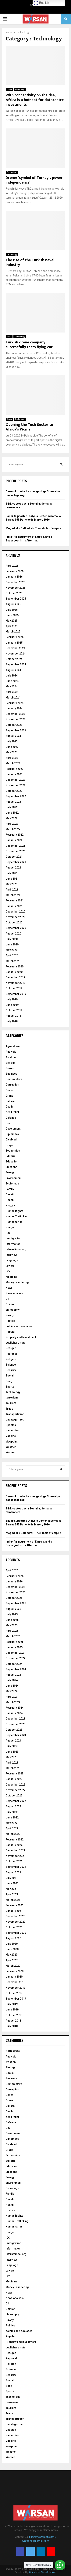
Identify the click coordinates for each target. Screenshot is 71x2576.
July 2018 (12, 1021)
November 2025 (15, 587)
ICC (8, 1232)
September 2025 (16, 598)
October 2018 (14, 1010)
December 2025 (15, 582)
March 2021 (13, 895)
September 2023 (16, 730)
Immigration (13, 1238)
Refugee (11, 1348)
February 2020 (14, 966)
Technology (20, 90)
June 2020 (12, 944)
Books (10, 1068)
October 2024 (14, 659)
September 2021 (16, 862)
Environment (13, 1178)
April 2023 (12, 757)
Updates (11, 1425)
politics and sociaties (19, 1326)
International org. (16, 1249)
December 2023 (15, 713)
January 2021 (14, 906)
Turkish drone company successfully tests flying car (29, 344)
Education (12, 1161)
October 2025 (14, 593)
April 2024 (12, 691)
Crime (9, 1095)
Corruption (12, 1084)
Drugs (9, 1145)
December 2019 (15, 977)
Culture (10, 1101)
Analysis (11, 1051)
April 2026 (12, 565)
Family (10, 1188)
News (9, 337)
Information (13, 1243)
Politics (10, 1320)
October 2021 (14, 856)
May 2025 (11, 620)
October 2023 (14, 724)
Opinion (10, 1304)
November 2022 (15, 785)
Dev (8, 1123)
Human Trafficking (17, 1216)
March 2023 (13, 763)
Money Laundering (17, 1282)
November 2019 (15, 982)
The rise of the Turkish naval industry (30, 262)
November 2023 (15, 719)
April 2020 (12, 955)
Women (10, 1452)
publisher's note (15, 1342)
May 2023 (11, 752)
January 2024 (14, 708)
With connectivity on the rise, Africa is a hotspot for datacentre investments (35, 100)
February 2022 (14, 834)
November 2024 (15, 653)
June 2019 (12, 1004)
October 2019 (14, 988)
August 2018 (13, 1015)
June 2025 (12, 615)
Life (8, 1271)
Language (12, 1260)
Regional (11, 1353)
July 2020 (12, 939)
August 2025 (13, 604)
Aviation (11, 1057)
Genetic (10, 1194)
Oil (7, 1298)
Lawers (10, 1265)
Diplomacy (12, 1134)
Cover (9, 90)
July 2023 (12, 741)
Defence (11, 1117)
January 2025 (14, 642)
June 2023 (12, 746)
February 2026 (14, 571)
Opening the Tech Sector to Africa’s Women (29, 427)
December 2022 (15, 779)
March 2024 (13, 697)
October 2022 (14, 790)
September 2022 (16, 796)
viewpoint (11, 1441)
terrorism (12, 1397)
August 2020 (13, 933)
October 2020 (14, 922)
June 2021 (12, 878)
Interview (11, 1254)
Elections (11, 1166)
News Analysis (15, 1293)
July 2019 (12, 999)
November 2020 (15, 917)
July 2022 (12, 807)
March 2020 (13, 961)
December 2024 (15, 648)
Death (9, 1106)
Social (10, 1375)
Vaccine (11, 1435)
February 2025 (14, 636)
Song (9, 1381)
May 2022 (11, 818)
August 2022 (13, 801)
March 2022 (13, 829)
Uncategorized (15, 1419)
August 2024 (13, 670)
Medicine (11, 1276)
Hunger (10, 1227)
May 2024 (11, 686)
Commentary (14, 1079)
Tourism (11, 1403)
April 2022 (12, 823)
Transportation (15, 1414)
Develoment (13, 1128)
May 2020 (11, 949)
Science (11, 1364)
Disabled (11, 1139)
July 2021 (12, 873)
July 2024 (12, 675)
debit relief (12, 1112)
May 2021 (11, 884)
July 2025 (12, 609)
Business (11, 1073)
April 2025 (12, 626)
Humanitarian (14, 1221)
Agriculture (13, 1046)
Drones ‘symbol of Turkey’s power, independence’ (34, 180)
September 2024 (16, 664)
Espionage (12, 1183)
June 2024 (12, 681)
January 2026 (14, 576)
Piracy (10, 1315)
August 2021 (13, 867)
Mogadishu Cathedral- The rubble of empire (33, 528)
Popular (11, 1331)
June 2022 (12, 812)
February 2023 (14, 768)
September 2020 (16, 927)
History (10, 1205)
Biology (10, 1062)
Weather (11, 1447)
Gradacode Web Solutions (42, 2572)
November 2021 (15, 851)
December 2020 (15, 911)
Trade (9, 1408)
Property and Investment (21, 1337)
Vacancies (12, 1430)
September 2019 (16, 993)
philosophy (13, 1309)
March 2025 (13, 631)
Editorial (11, 1156)
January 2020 (14, 971)
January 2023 (14, 774)
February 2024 (14, 703)
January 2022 (14, 840)
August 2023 (13, 735)
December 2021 (15, 845)
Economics (13, 1150)
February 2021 (14, 900)
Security (11, 1370)
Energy (10, 1172)
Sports (10, 1386)
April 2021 (12, 889)
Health (10, 1199)
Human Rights (14, 1210)
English (41, 3)
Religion (11, 1359)
